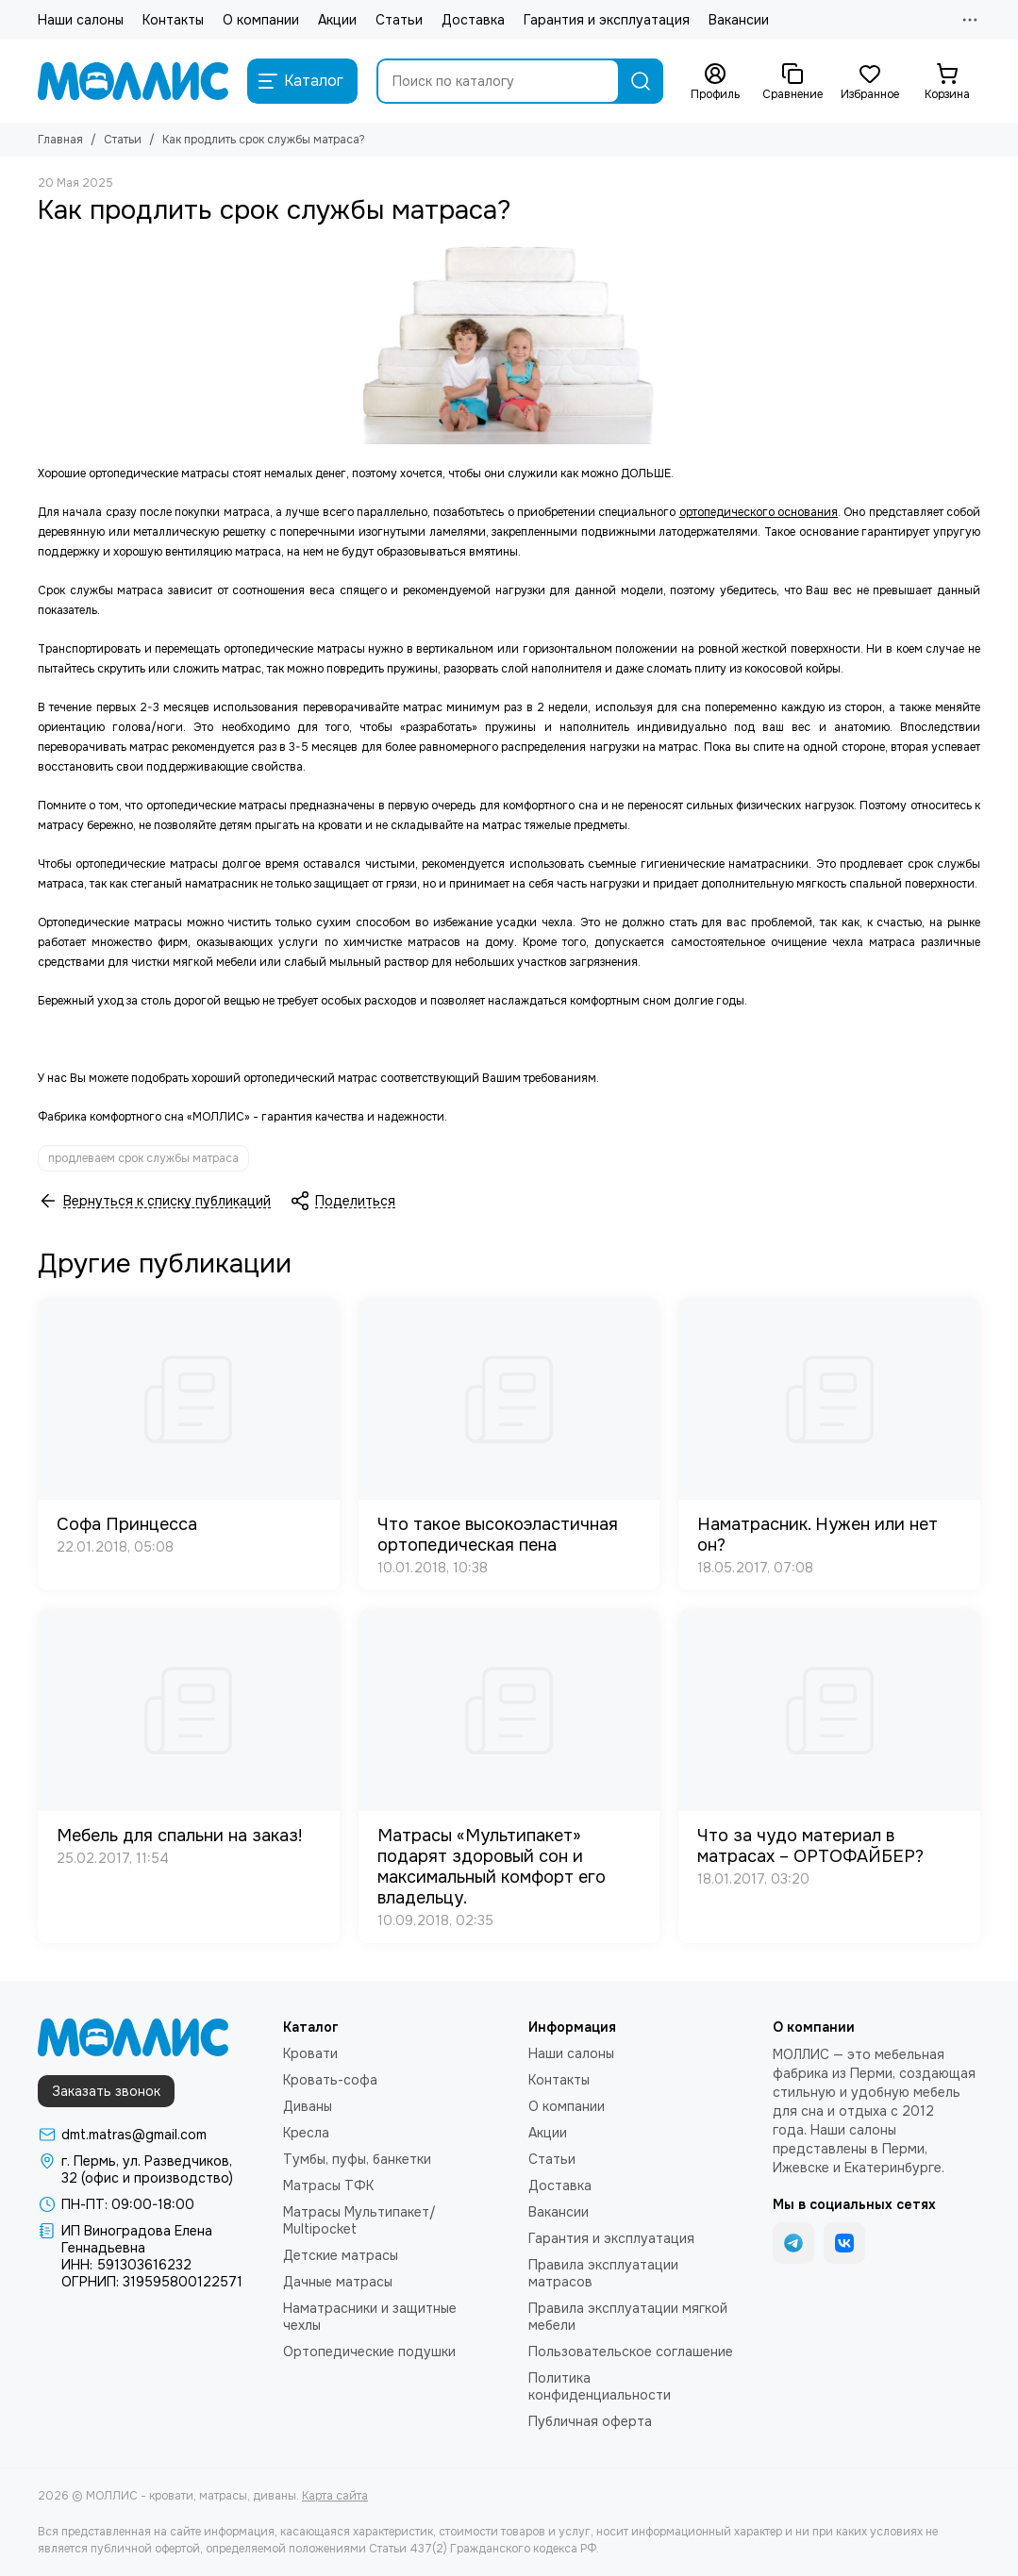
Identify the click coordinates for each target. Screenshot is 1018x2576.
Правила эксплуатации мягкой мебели (627, 2317)
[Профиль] (715, 82)
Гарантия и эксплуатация (607, 19)
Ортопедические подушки (369, 2351)
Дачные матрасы (337, 2281)
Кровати (310, 2053)
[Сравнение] (792, 82)
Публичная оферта (590, 2421)
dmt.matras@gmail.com (134, 2134)
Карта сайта (335, 2495)
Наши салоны (81, 19)
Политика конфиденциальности (599, 2386)
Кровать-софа (330, 2079)
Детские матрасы (340, 2255)
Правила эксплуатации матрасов (603, 2273)
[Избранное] (870, 82)
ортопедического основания (758, 512)
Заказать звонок (106, 2091)
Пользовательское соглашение (630, 2351)
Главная (60, 139)
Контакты (173, 19)
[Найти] (640, 81)
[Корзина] (947, 82)
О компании (261, 19)
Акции (337, 19)
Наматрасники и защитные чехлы (370, 2317)
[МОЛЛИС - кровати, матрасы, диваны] (133, 81)
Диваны (307, 2106)
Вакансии (739, 19)
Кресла (306, 2132)
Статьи (399, 19)
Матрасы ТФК (328, 2185)
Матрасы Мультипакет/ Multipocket (359, 2220)
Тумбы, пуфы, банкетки (357, 2159)
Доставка (473, 19)
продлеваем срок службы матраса (143, 1158)
